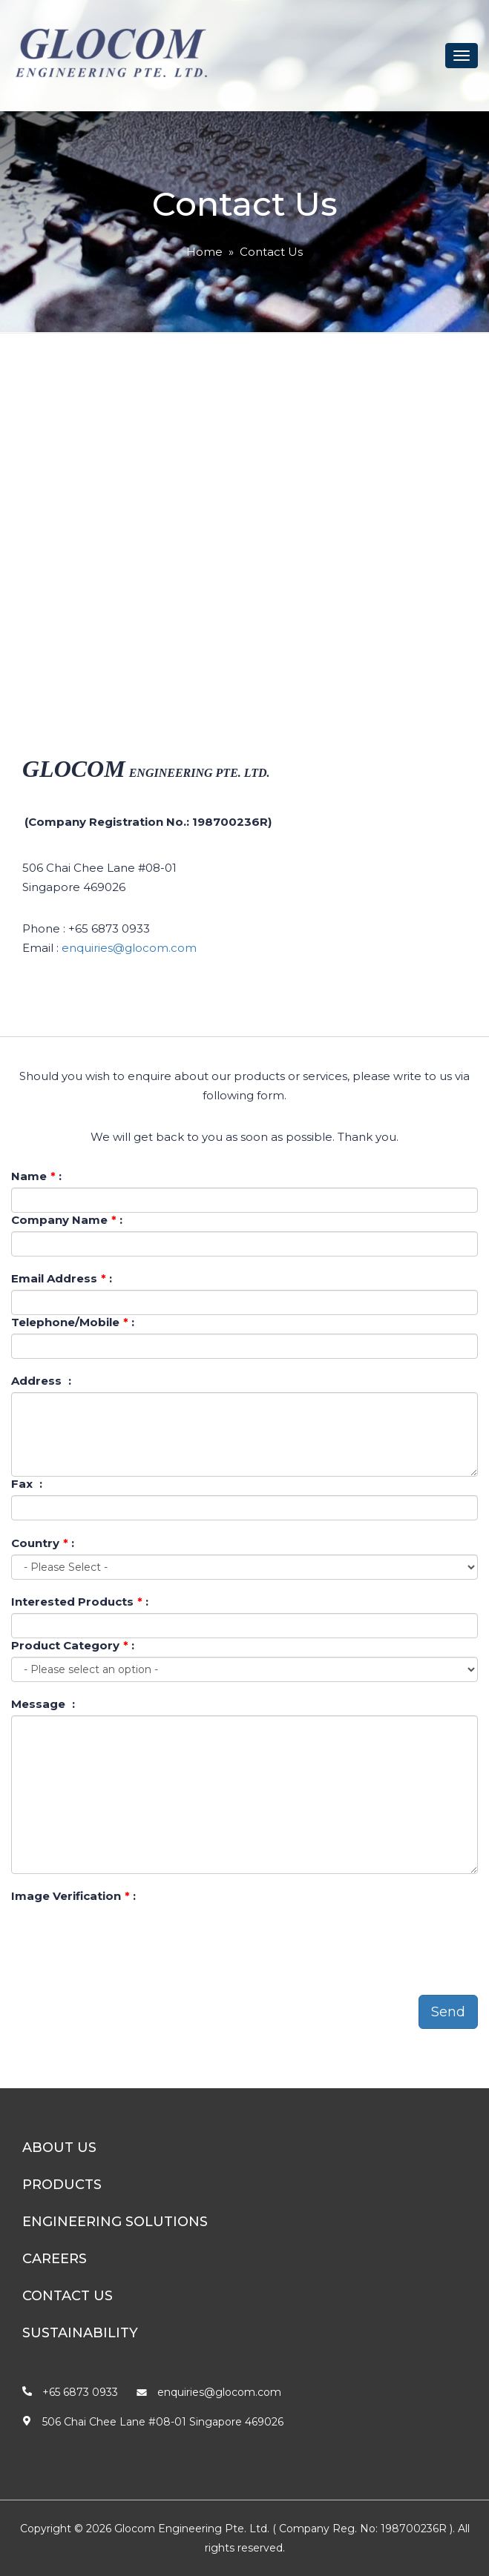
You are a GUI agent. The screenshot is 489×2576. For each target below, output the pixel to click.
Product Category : (72, 1645)
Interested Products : (79, 1602)
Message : (43, 1704)
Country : (42, 1543)
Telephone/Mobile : (72, 1322)
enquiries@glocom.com (129, 948)
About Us (59, 2147)
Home (204, 252)
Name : (36, 1176)
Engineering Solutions (115, 2222)
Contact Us (271, 252)
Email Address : (61, 1278)
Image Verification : (73, 1896)
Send (448, 2012)
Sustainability (80, 2333)
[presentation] (124, 1936)
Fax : (26, 1484)
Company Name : (66, 1220)
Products (62, 2184)
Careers (54, 2259)
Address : (41, 1381)
